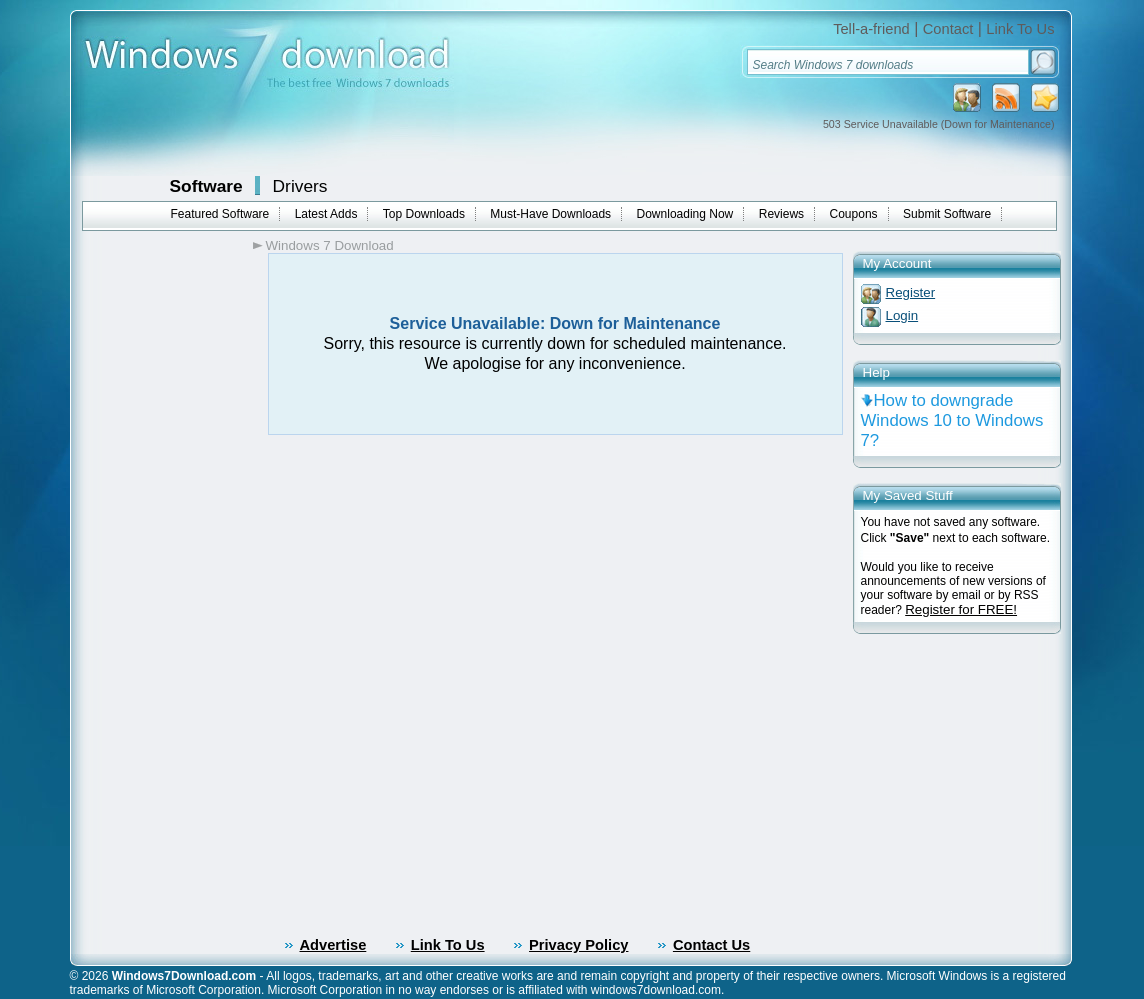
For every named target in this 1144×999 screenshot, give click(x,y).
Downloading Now (685, 214)
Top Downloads (424, 214)
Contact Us (711, 945)
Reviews (781, 214)
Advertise (333, 945)
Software (206, 186)
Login (902, 315)
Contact (948, 29)
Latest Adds (326, 214)
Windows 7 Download (330, 245)
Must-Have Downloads (550, 214)
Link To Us (1020, 29)
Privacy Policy (578, 945)
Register (911, 292)
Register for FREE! (961, 609)
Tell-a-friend (871, 29)
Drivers (300, 186)
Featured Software (220, 214)
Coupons (854, 214)
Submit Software (947, 214)
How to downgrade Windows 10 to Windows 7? (952, 420)
